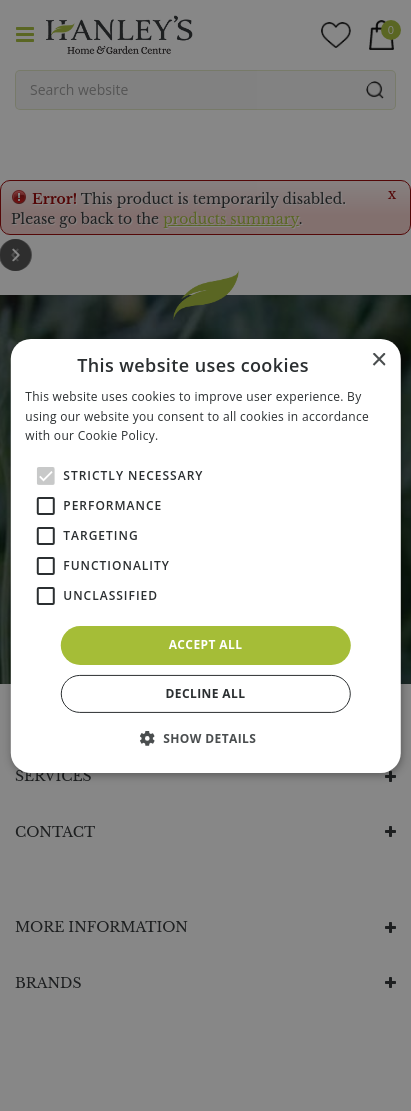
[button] (206, 738)
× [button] (378, 359)
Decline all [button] (206, 693)
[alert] (205, 555)
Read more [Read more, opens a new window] (194, 435)
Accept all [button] (206, 644)
